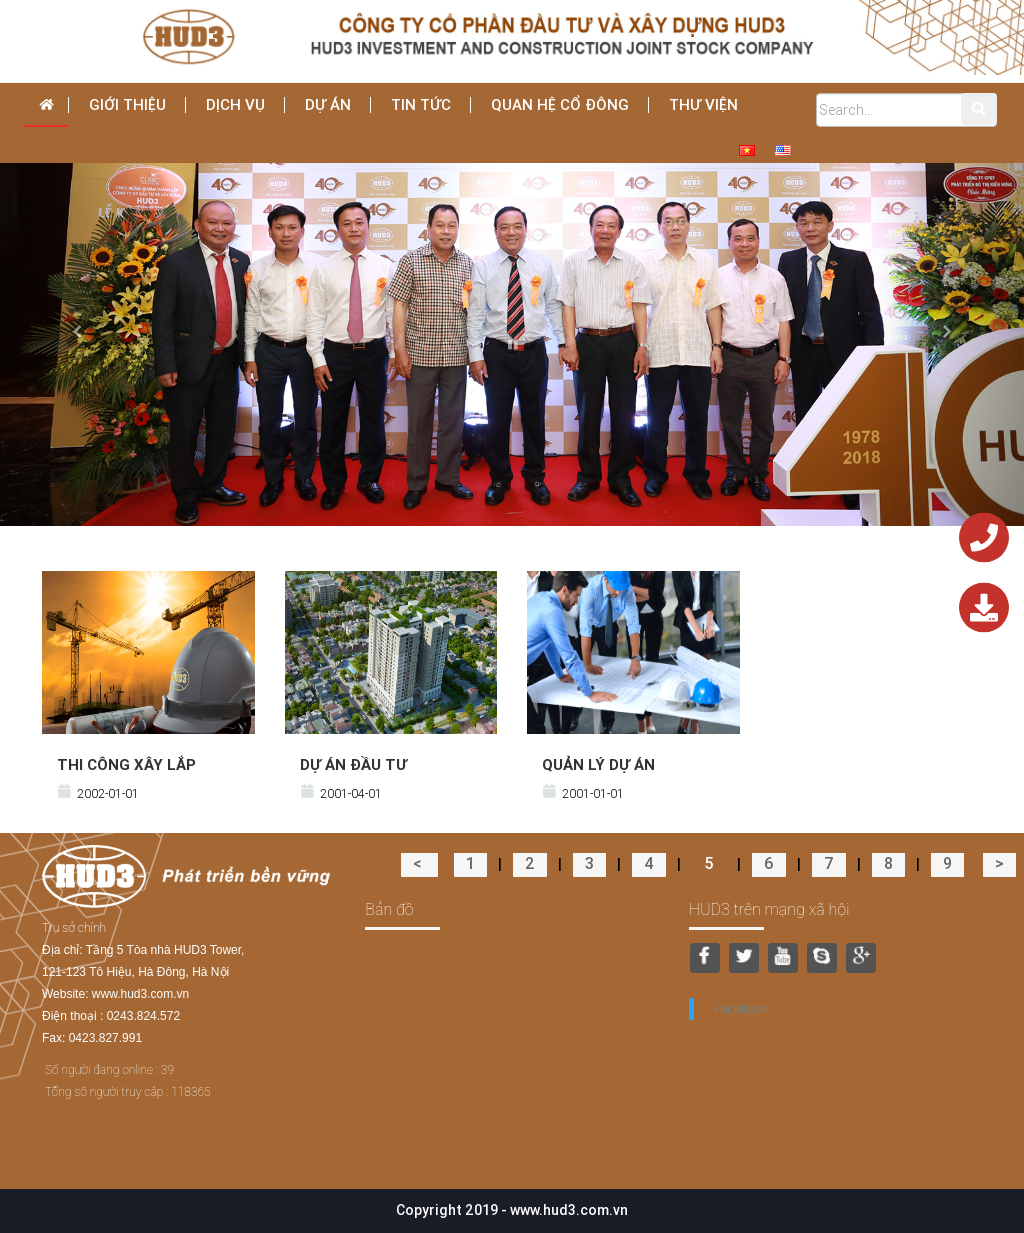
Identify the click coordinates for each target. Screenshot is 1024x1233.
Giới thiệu (127, 104)
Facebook (741, 1008)
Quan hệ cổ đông (560, 104)
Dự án (328, 104)
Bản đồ (389, 909)
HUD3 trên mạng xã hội (769, 909)
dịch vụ (235, 104)
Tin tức (421, 104)
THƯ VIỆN (703, 104)
